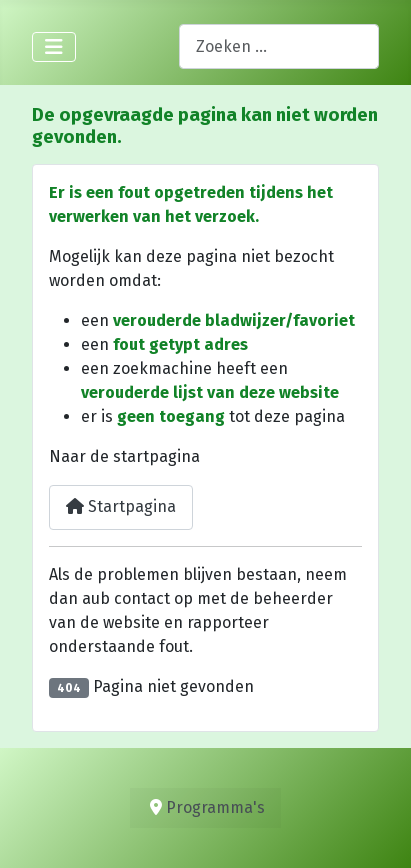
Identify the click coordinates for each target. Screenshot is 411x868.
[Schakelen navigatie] (54, 47)
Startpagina (121, 506)
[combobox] (279, 46)
